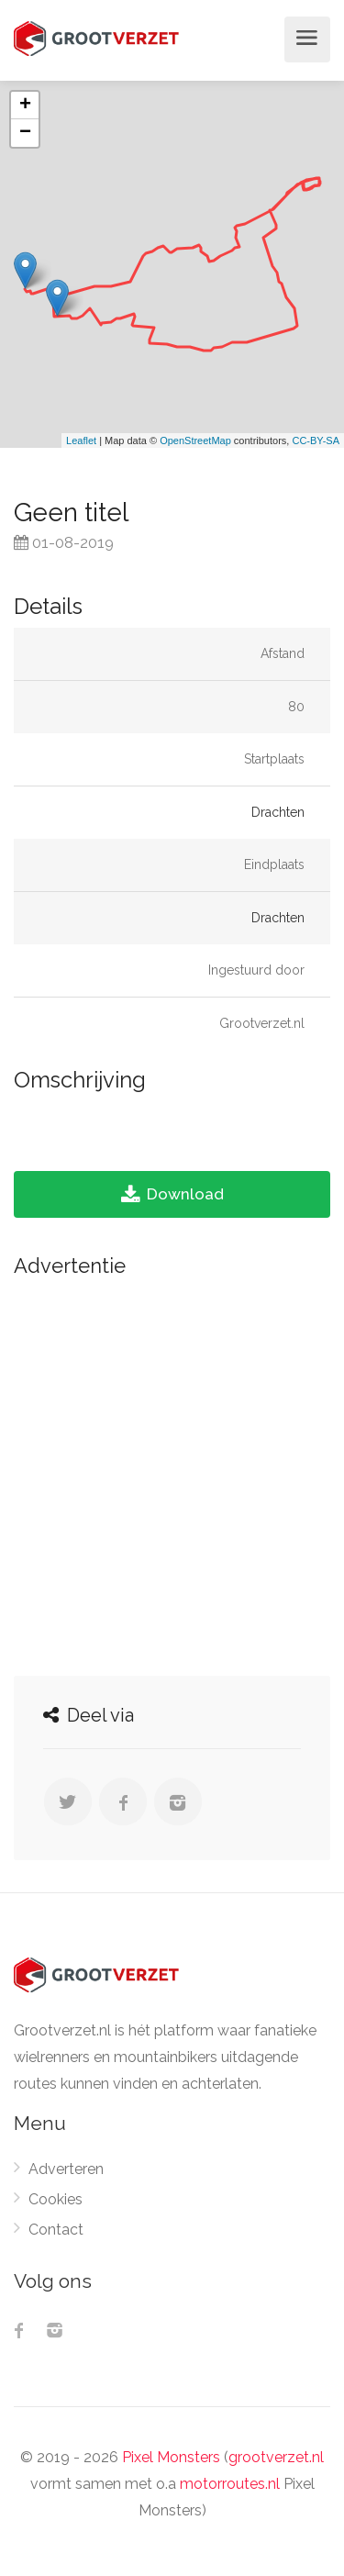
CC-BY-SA (315, 440)
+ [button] (25, 105)
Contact (55, 2229)
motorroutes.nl (230, 2483)
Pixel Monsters (171, 2457)
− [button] (25, 133)
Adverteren (66, 2169)
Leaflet (81, 440)
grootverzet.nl (276, 2457)
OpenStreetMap (195, 440)
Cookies (55, 2199)
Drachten (278, 812)
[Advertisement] (172, 1471)
